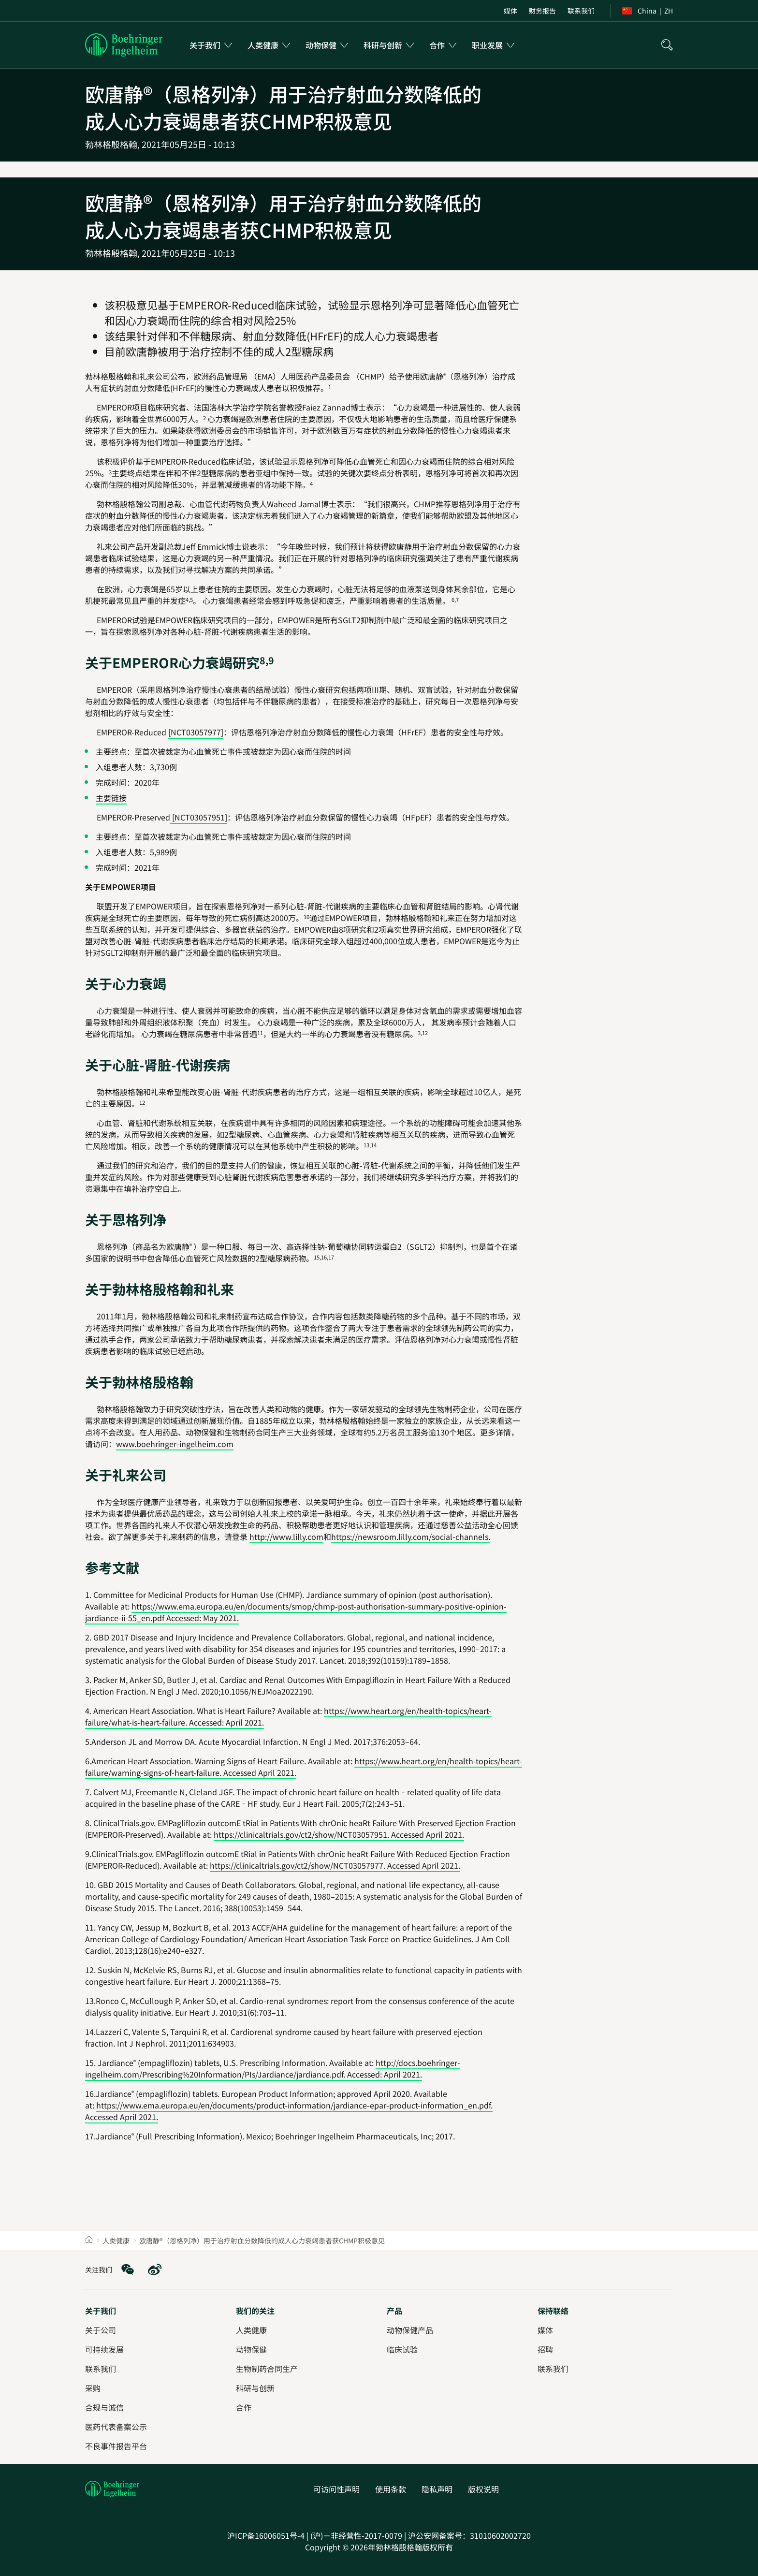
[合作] (243, 2407)
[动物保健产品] (410, 2330)
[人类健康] (251, 2330)
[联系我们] (553, 2368)
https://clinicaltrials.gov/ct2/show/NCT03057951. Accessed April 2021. (339, 1834)
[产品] (394, 2310)
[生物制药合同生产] (267, 2368)
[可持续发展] (104, 2349)
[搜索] (667, 45)
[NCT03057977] (195, 732)
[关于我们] (100, 2310)
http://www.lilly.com (286, 1536)
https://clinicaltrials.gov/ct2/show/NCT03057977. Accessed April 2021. (335, 1865)
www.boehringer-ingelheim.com (174, 1443)
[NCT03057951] (198, 817)
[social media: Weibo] (154, 2269)
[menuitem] (510, 10)
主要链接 (111, 798)
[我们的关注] (255, 2310)
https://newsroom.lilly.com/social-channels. (410, 1536)
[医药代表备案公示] (116, 2426)
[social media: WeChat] (127, 2269)
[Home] (89, 2240)
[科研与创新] (255, 2388)
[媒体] (545, 2330)
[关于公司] (100, 2330)
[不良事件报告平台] (116, 2446)
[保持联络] (553, 2310)
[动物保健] (251, 2349)
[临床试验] (402, 2349)
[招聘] (545, 2349)
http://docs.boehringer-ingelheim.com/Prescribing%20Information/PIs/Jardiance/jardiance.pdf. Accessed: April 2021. (272, 2068)
